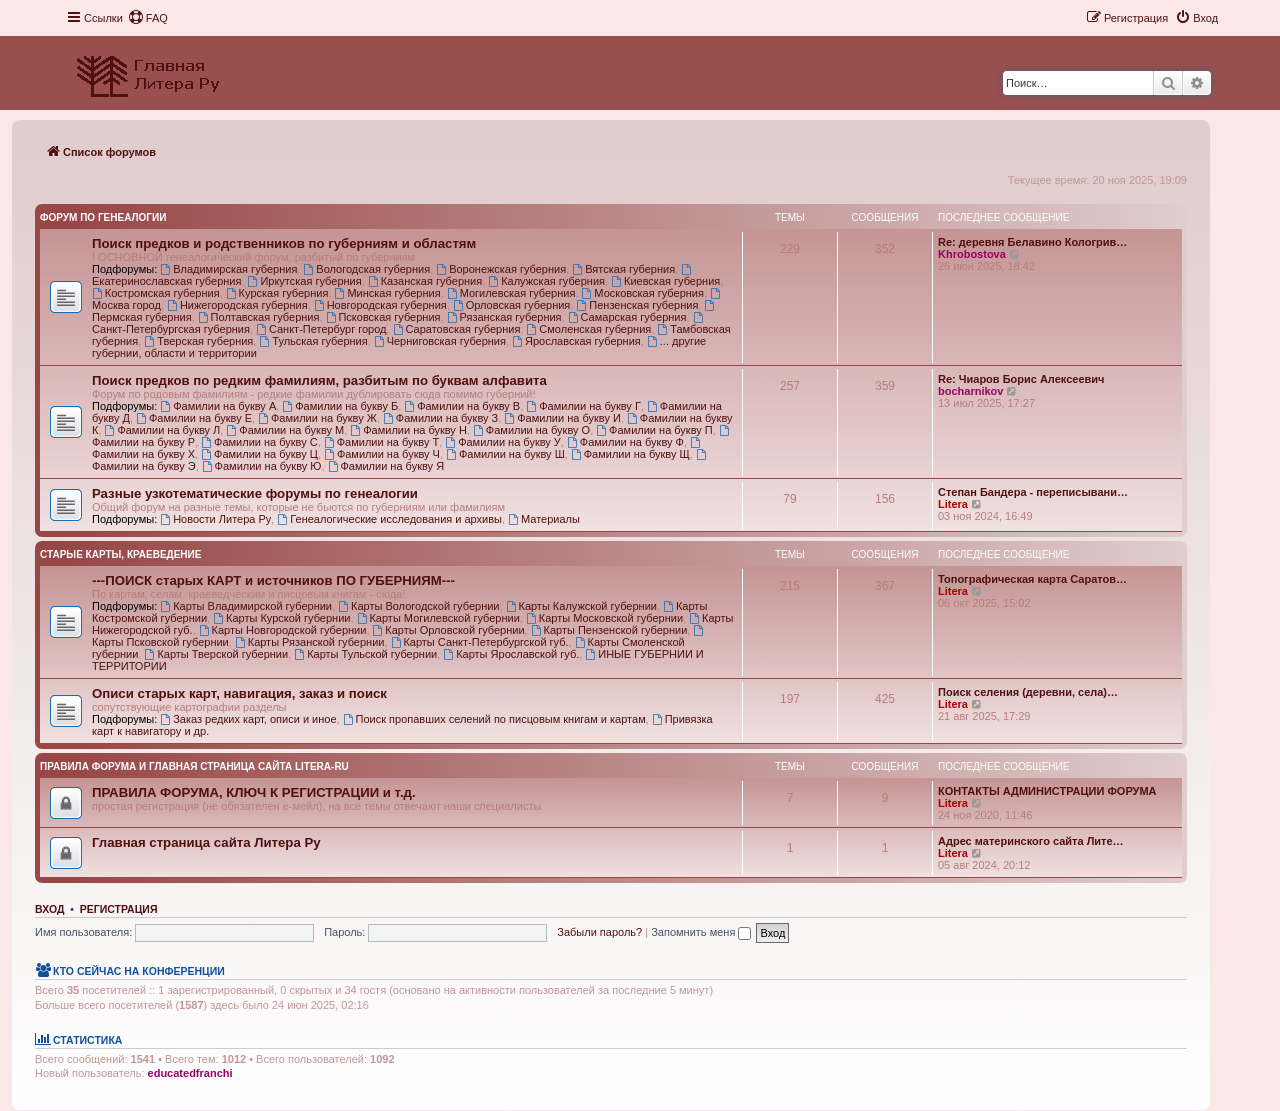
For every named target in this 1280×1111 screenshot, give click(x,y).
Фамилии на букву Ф (625, 442)
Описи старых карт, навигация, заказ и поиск (239, 693)
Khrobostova (972, 254)
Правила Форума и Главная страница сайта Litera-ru (194, 766)
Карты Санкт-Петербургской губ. (480, 642)
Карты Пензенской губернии (609, 630)
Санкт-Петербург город (321, 329)
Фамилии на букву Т (381, 442)
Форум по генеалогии (103, 217)
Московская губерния (643, 293)
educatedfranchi (190, 1073)
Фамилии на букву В (462, 406)
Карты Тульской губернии (365, 654)
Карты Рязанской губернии (310, 642)
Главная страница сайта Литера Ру (206, 842)
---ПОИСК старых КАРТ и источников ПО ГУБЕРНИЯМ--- (273, 580)
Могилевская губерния (511, 293)
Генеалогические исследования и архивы (389, 519)
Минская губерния (388, 293)
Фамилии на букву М (285, 430)
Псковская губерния (383, 317)
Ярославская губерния (576, 341)
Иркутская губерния (305, 281)
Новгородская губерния (380, 305)
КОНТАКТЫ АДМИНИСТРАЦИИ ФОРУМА (1047, 791)
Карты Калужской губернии (581, 606)
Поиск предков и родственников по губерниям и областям (284, 243)
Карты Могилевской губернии (438, 618)
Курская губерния (277, 293)
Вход (49, 909)
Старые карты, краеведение (120, 554)
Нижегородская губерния (237, 305)
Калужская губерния (546, 281)
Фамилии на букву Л (163, 430)
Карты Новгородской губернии (283, 630)
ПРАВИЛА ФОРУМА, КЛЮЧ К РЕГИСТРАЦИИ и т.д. (254, 792)
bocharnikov (970, 391)
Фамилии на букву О (531, 430)
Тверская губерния (198, 341)
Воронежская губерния (501, 269)
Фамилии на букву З (440, 418)
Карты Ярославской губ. (511, 654)
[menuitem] (148, 18)
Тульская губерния (313, 341)
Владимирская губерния (228, 269)
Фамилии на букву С (259, 442)
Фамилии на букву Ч (382, 454)
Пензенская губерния (637, 305)
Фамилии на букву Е (194, 418)
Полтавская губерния (259, 317)
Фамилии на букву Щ (630, 454)
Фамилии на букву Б (340, 406)
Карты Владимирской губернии (246, 606)
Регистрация (119, 909)
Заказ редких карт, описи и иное (248, 719)
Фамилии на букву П (654, 430)
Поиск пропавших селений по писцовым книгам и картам (494, 719)
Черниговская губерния (440, 341)
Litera (953, 504)
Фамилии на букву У (503, 442)
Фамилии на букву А (218, 406)
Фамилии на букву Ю (262, 466)
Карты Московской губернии (604, 618)
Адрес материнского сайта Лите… (1031, 841)
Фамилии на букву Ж (317, 418)
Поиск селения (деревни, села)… (1028, 692)
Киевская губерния (665, 281)
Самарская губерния (627, 317)
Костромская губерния (156, 293)
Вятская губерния (623, 269)
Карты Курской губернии (281, 618)
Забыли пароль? (599, 932)
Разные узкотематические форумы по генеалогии (255, 493)
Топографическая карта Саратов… (1032, 579)
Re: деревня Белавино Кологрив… (1032, 242)
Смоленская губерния (588, 329)
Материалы (544, 519)
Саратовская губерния (457, 329)
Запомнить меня (701, 932)
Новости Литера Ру (215, 519)
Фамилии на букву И (562, 418)
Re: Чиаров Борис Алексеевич (1021, 379)
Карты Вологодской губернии (418, 606)
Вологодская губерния (366, 269)
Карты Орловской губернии (449, 630)
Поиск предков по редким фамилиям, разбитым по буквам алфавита (319, 380)
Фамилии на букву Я (386, 466)
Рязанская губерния (504, 317)
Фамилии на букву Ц (259, 454)
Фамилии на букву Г (583, 406)
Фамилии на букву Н (408, 430)
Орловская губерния (511, 305)
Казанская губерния (425, 281)
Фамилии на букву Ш (505, 454)
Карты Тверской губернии (217, 654)
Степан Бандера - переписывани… (1033, 492)
